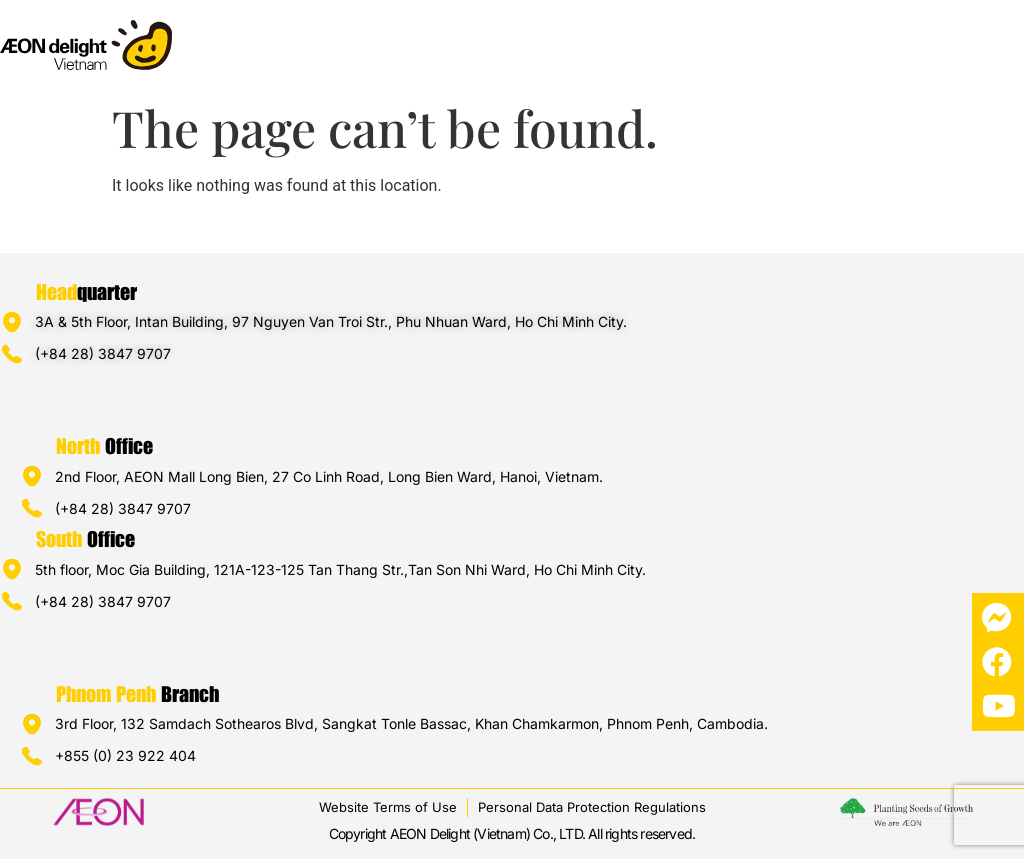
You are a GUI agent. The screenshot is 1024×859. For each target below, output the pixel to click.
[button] (1007, 36)
